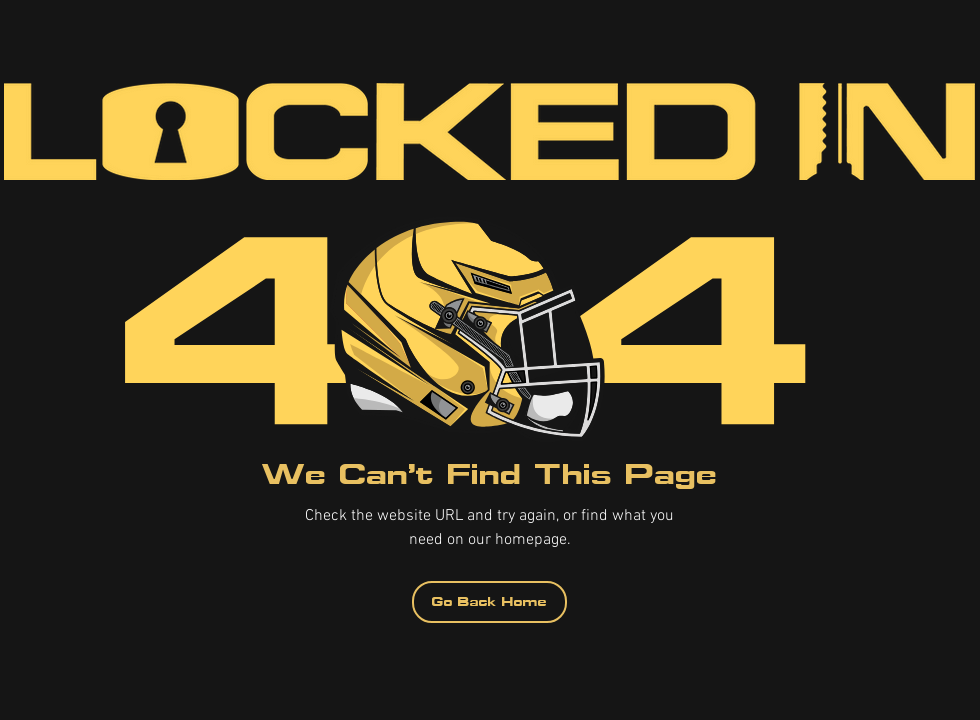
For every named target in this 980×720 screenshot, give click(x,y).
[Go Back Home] (489, 602)
